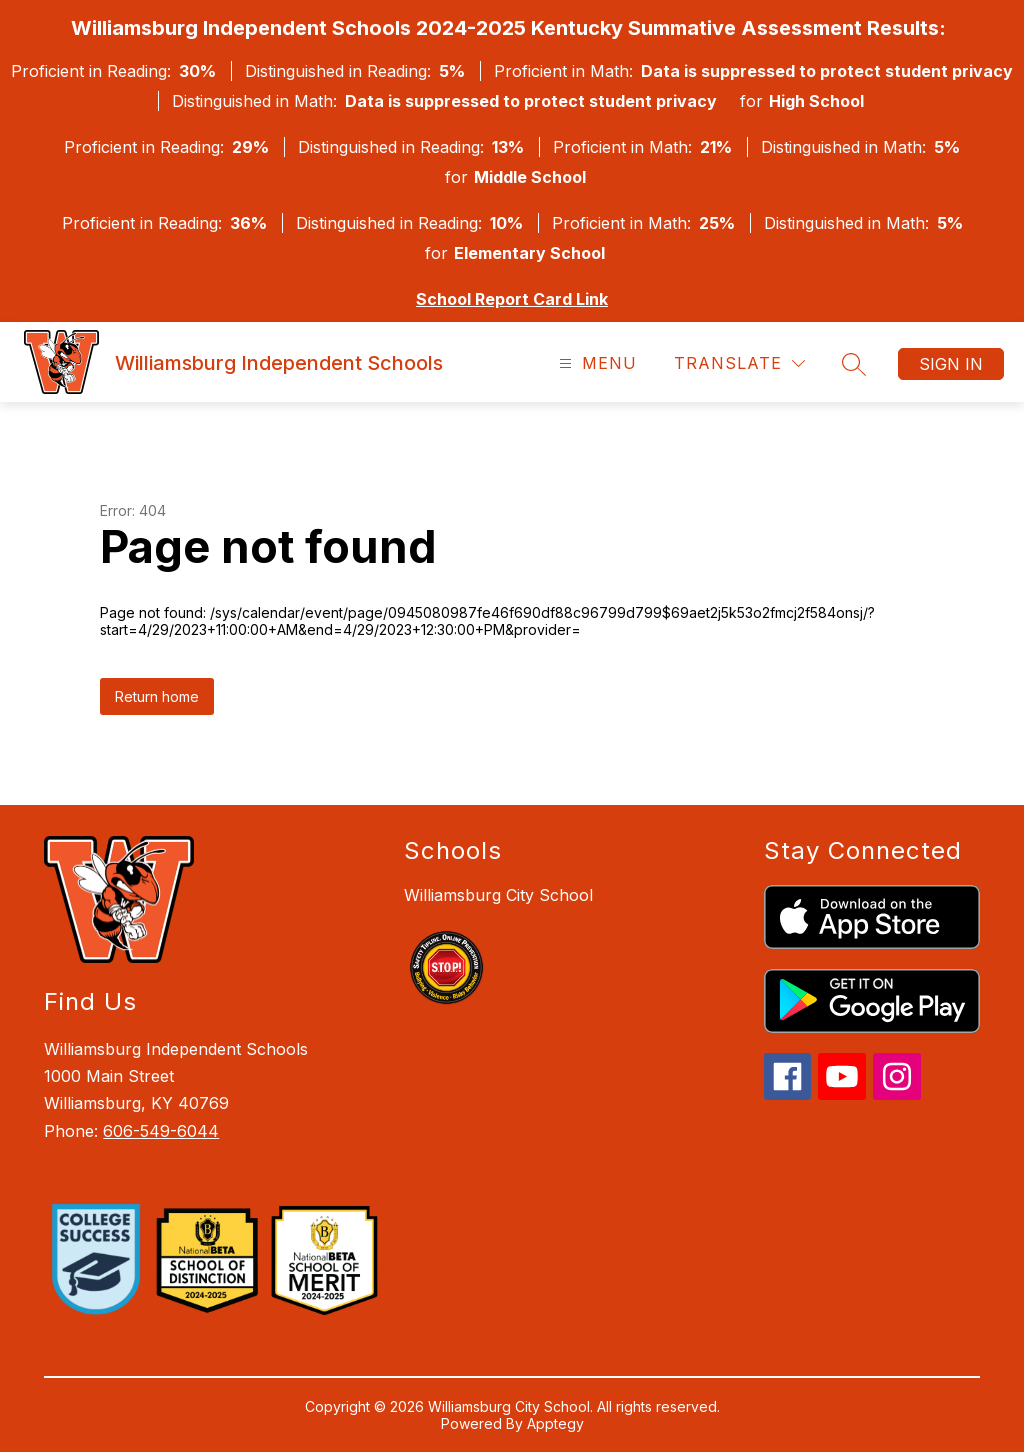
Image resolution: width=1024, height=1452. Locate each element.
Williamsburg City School (498, 895)
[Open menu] (595, 363)
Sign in (951, 364)
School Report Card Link (512, 299)
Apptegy (555, 1423)
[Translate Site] (739, 363)
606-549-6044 (161, 1131)
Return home (157, 696)
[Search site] (854, 364)
